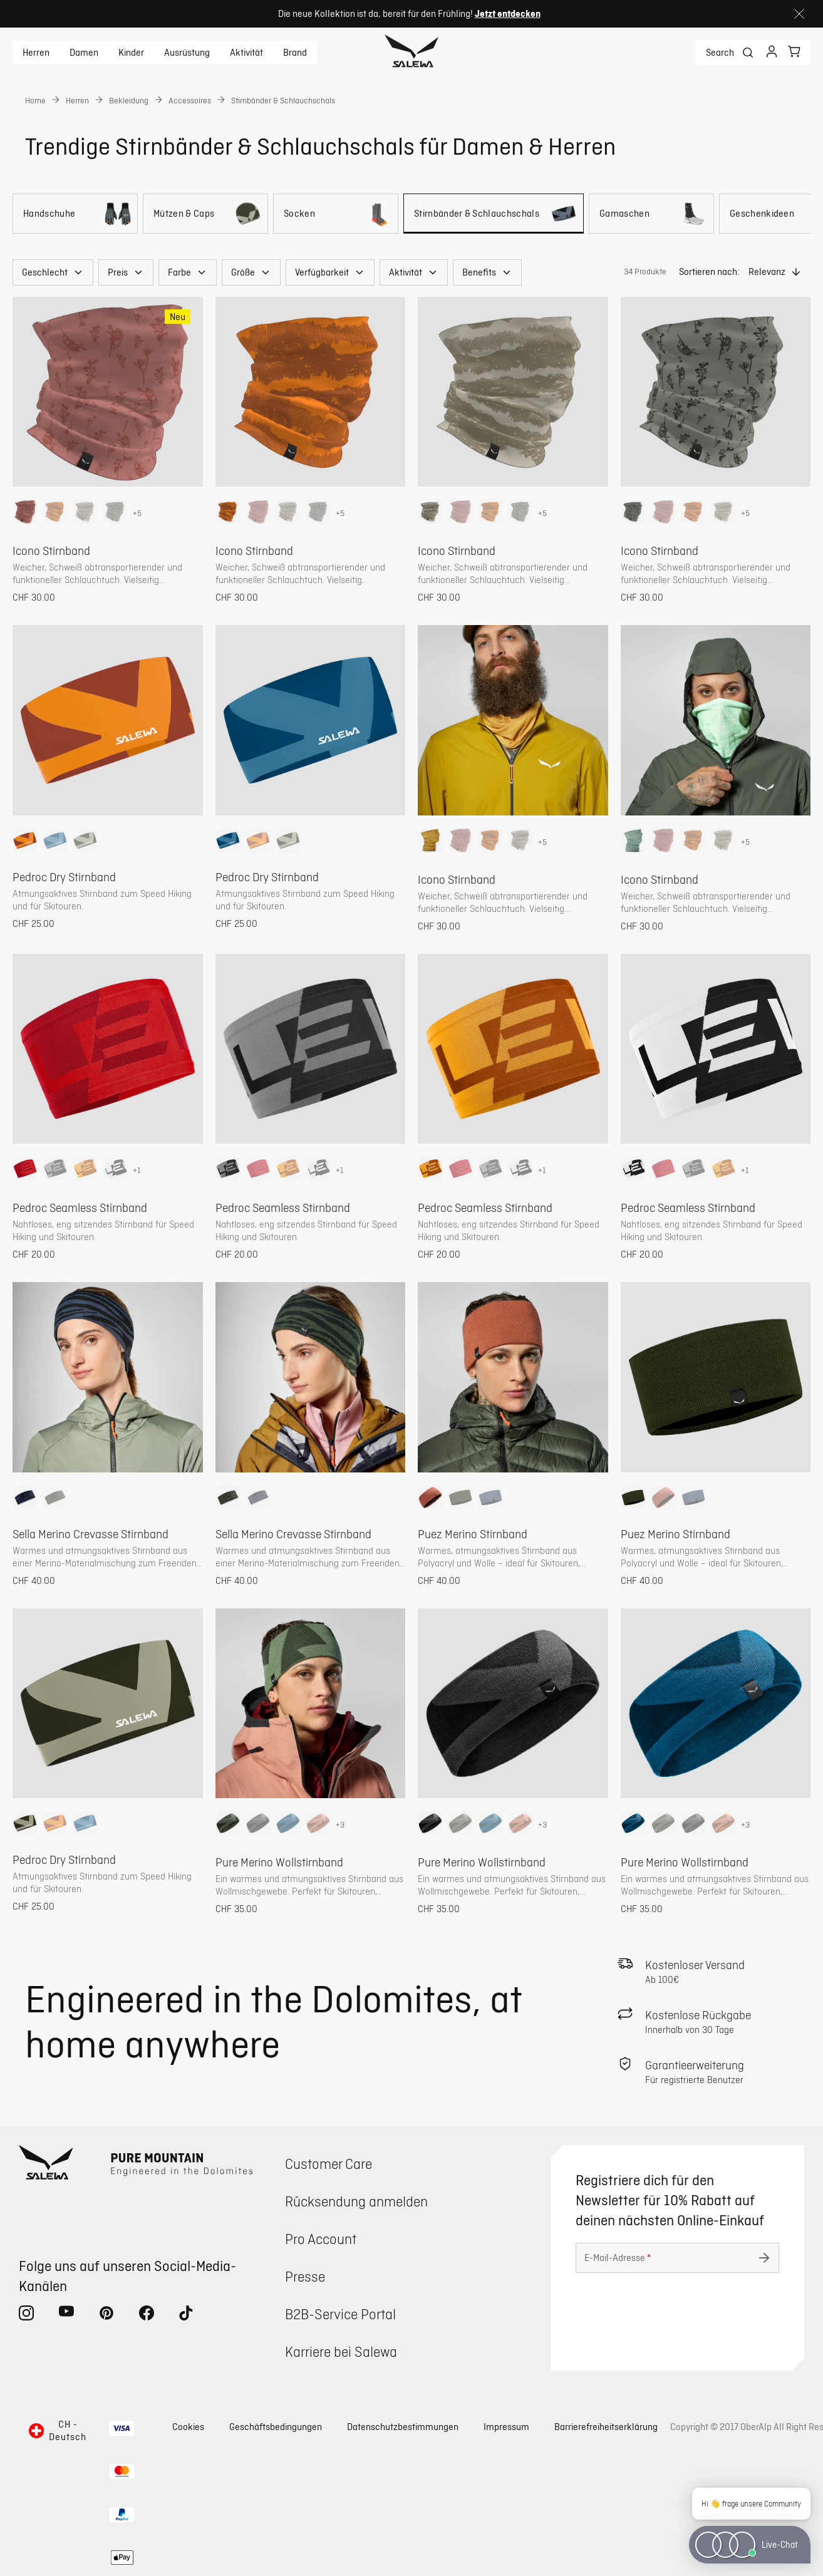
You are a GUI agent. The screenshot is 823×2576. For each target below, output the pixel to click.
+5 (137, 513)
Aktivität (246, 52)
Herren (36, 52)
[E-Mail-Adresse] (677, 2258)
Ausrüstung (187, 52)
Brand (295, 52)
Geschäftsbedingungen (275, 2426)
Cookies (188, 2426)
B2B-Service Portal (340, 2314)
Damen (84, 52)
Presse (305, 2276)
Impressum (506, 2426)
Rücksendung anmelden (356, 2201)
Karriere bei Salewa (341, 2351)
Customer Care (328, 2163)
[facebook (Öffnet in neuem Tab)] (146, 2315)
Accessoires (189, 100)
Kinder (131, 52)
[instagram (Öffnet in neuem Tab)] (26, 2315)
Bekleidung (128, 100)
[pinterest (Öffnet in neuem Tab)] (106, 2315)
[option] (25, 511)
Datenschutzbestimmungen (402, 2426)
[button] (53, 272)
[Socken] (335, 214)
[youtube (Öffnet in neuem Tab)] (66, 2315)
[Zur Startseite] (411, 52)
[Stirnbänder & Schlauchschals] (493, 214)
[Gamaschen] (651, 214)
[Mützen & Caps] (205, 214)
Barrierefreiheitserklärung (606, 2426)
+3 (340, 1824)
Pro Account (320, 2238)
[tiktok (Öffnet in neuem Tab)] (186, 2315)
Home (35, 100)
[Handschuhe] (75, 214)
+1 (137, 1170)
